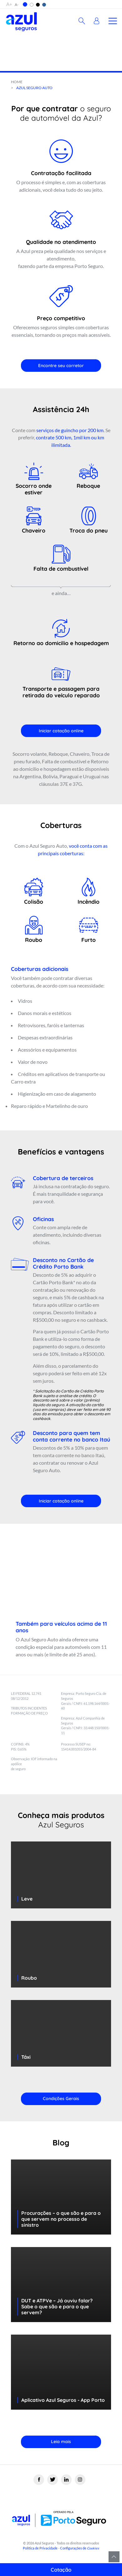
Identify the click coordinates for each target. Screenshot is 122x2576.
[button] (25, 4)
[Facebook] (38, 2479)
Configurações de (79, 2548)
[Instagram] (80, 2479)
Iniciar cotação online (61, 731)
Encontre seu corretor (61, 365)
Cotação (61, 2569)
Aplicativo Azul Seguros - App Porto (63, 2400)
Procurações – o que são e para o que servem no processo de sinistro (61, 2219)
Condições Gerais (61, 2098)
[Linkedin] (66, 2479)
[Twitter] (52, 2479)
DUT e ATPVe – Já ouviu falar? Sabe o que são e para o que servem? (57, 2306)
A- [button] (16, 4)
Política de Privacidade (40, 2548)
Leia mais (61, 2441)
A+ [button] (9, 4)
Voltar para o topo (114, 2556)
